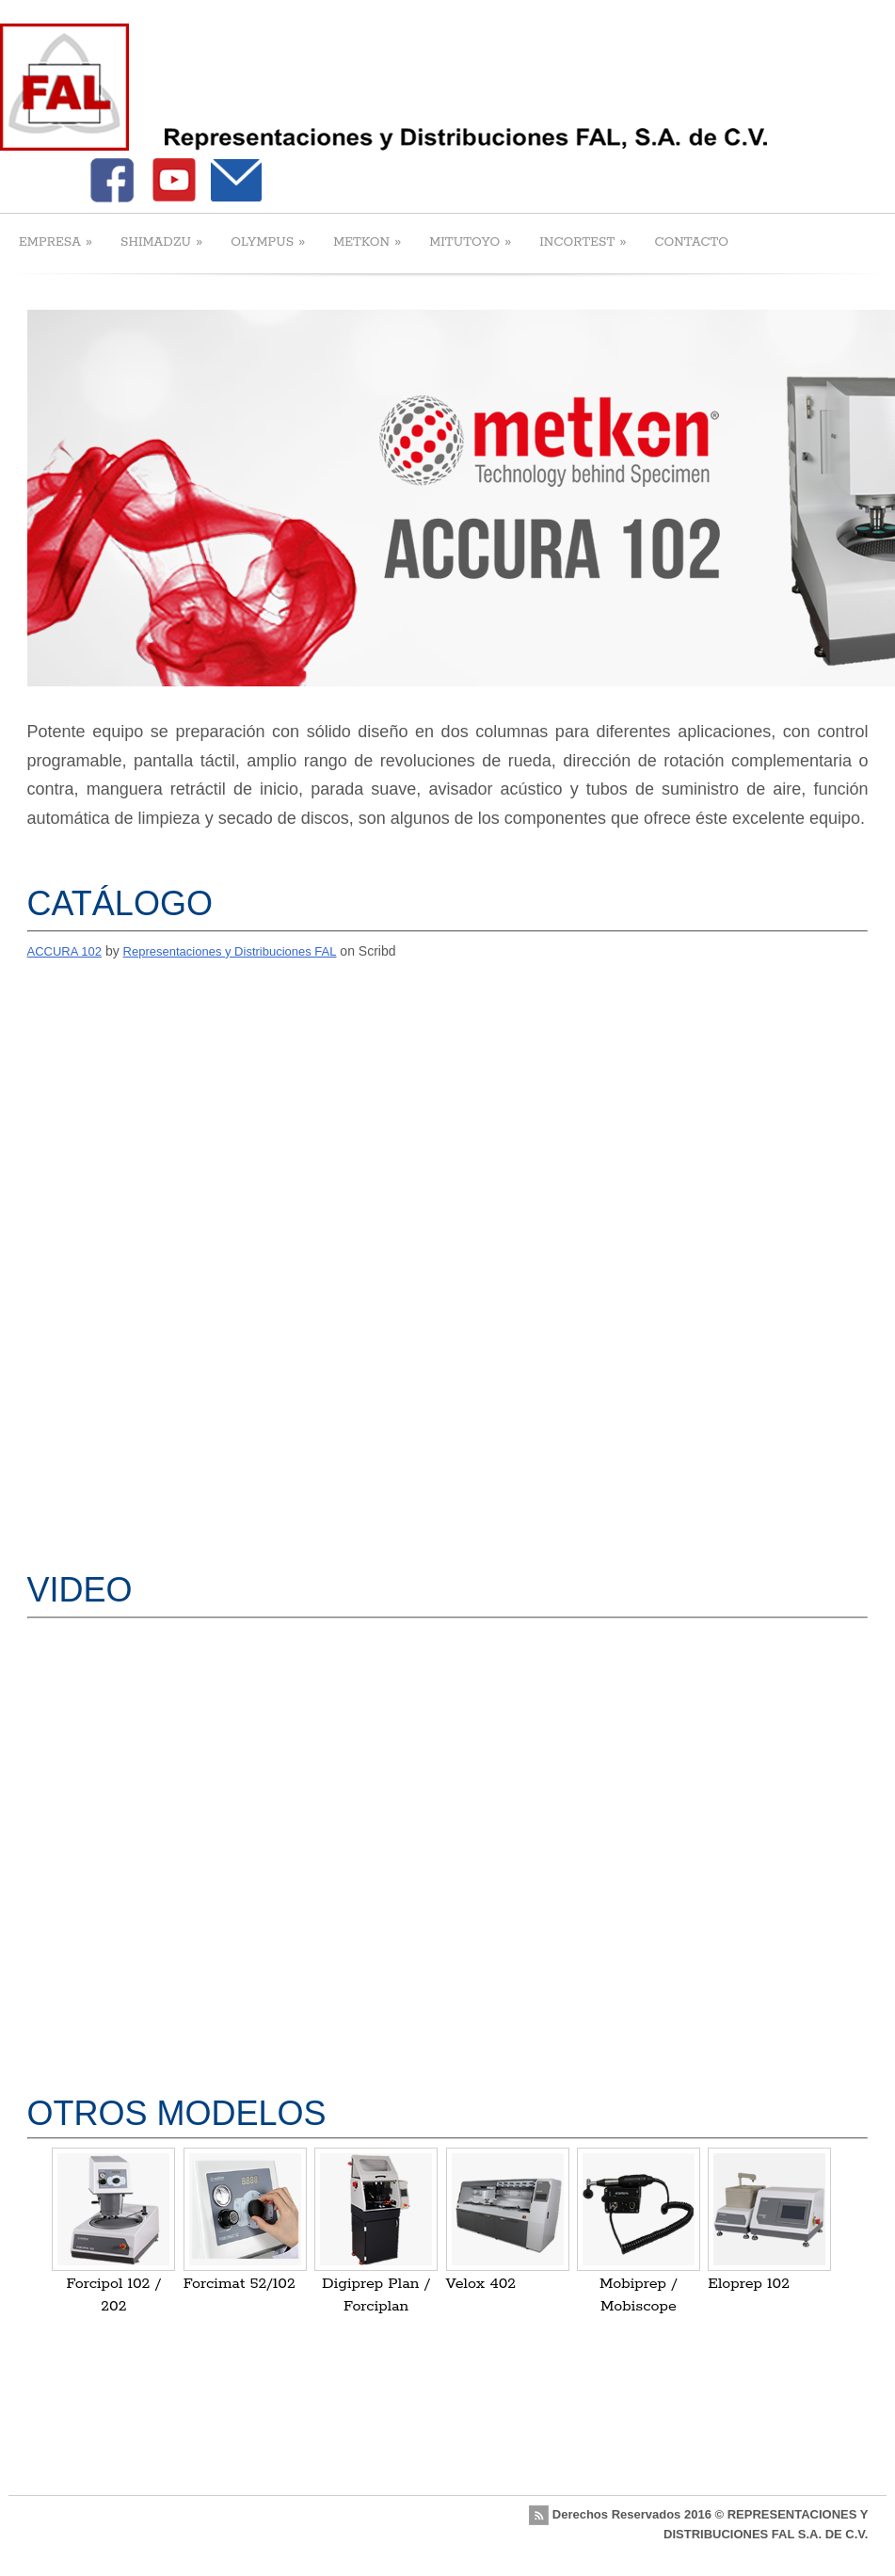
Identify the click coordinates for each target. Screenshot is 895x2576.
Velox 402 (481, 2284)
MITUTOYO (470, 241)
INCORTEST (582, 241)
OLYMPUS (268, 241)
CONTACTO (691, 242)
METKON (367, 241)
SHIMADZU (161, 241)
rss (539, 2515)
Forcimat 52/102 (240, 2284)
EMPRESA (55, 241)
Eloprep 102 (749, 2284)
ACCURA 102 (64, 951)
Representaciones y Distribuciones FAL (230, 951)
